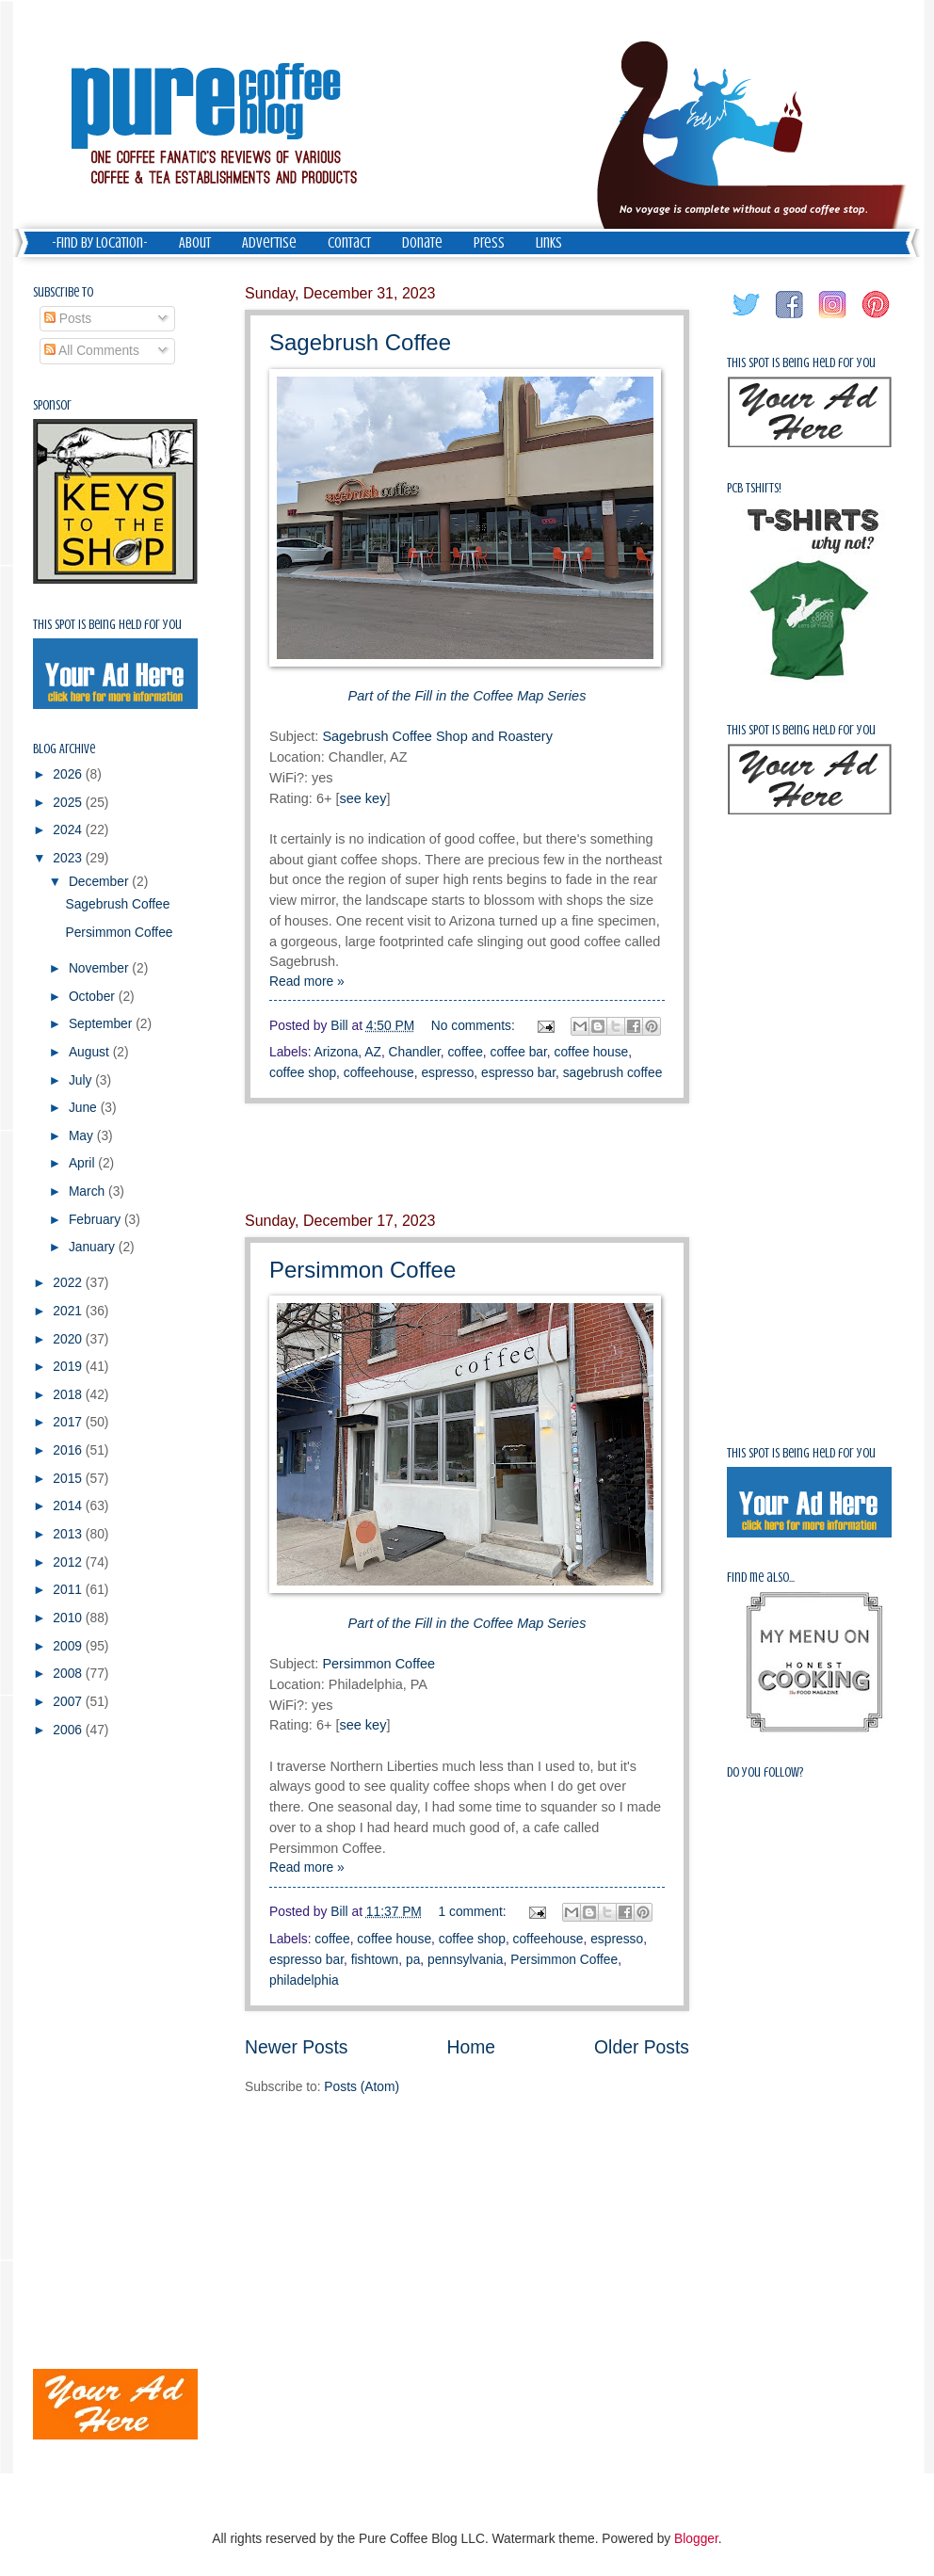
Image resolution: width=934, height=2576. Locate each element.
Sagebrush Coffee (360, 342)
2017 (69, 1422)
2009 (69, 1646)
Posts (67, 319)
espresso (447, 1073)
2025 (69, 803)
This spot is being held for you (107, 625)
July (82, 1080)
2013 (69, 1534)
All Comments (91, 351)
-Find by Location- (100, 242)
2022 (69, 1283)
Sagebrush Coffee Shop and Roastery (437, 736)
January (94, 1247)
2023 (69, 858)
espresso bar (518, 1073)
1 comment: (474, 1912)
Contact (349, 242)
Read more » (307, 981)
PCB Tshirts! (754, 488)
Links (549, 242)
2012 (69, 1562)
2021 (69, 1311)
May (83, 1136)
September (102, 1024)
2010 (69, 1618)
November (100, 968)
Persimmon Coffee (362, 1269)
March (88, 1191)
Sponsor (52, 405)
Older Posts (641, 2047)
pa (413, 1960)
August (91, 1052)
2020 (69, 1339)
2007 (69, 1702)
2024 (69, 830)
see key (362, 798)
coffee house (592, 1052)
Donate (422, 242)
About (195, 242)
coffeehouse (379, 1073)
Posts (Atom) (361, 2087)
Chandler (415, 1052)
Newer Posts (296, 2047)
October (94, 997)
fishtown (375, 1960)
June (85, 1108)
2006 (69, 1730)
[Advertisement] (467, 1158)
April (83, 1163)
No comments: (475, 1026)
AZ (372, 1052)
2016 (69, 1450)
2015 (69, 1479)
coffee (464, 1052)
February (96, 1220)
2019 (69, 1367)
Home (471, 2047)
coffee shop (302, 1073)
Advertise (269, 242)
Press (489, 242)
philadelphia (304, 1980)
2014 (69, 1506)
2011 (69, 1590)
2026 (69, 774)
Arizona (336, 1052)
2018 (69, 1395)
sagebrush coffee (613, 1073)
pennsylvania (465, 1960)
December (100, 882)
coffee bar (518, 1052)
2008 (69, 1673)
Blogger (696, 2539)
